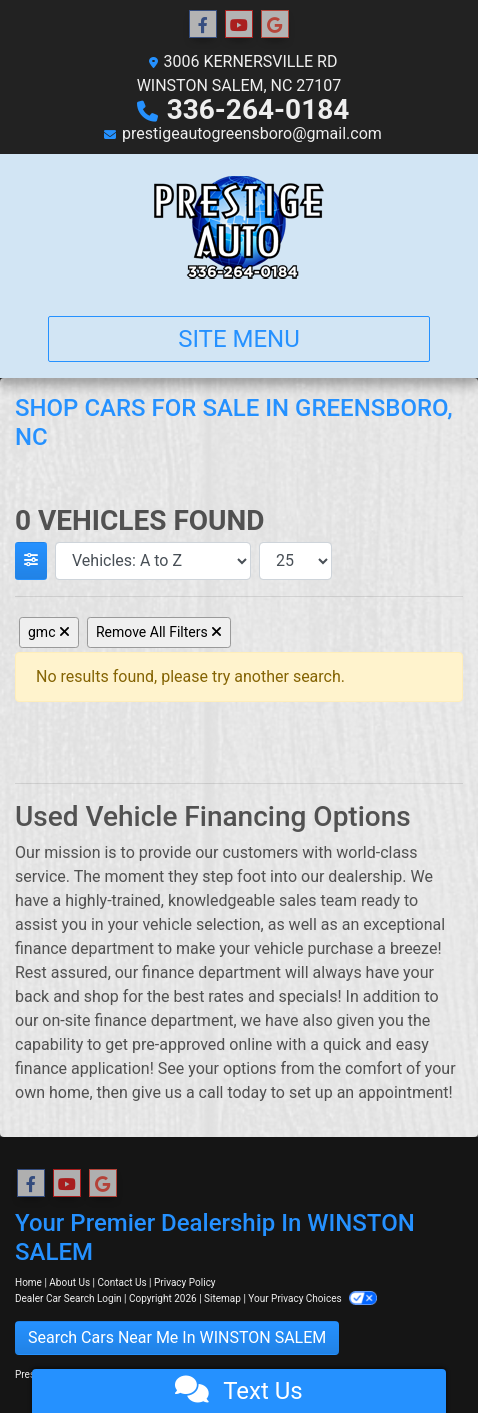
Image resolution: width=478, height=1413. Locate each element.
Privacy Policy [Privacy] (185, 1282)
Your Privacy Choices (312, 1298)
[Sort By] (153, 561)
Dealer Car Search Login (68, 1298)
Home (28, 1282)
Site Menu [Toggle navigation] (239, 339)
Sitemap (222, 1298)
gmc (49, 632)
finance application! (84, 1068)
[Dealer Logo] (239, 227)
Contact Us (122, 1282)
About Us (69, 1282)
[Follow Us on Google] (275, 25)
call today (233, 1092)
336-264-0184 (258, 109)
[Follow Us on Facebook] (203, 25)
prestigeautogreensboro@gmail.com (252, 133)
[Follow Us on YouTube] (239, 25)
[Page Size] (295, 561)
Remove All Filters (159, 632)
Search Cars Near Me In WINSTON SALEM (177, 1337)
